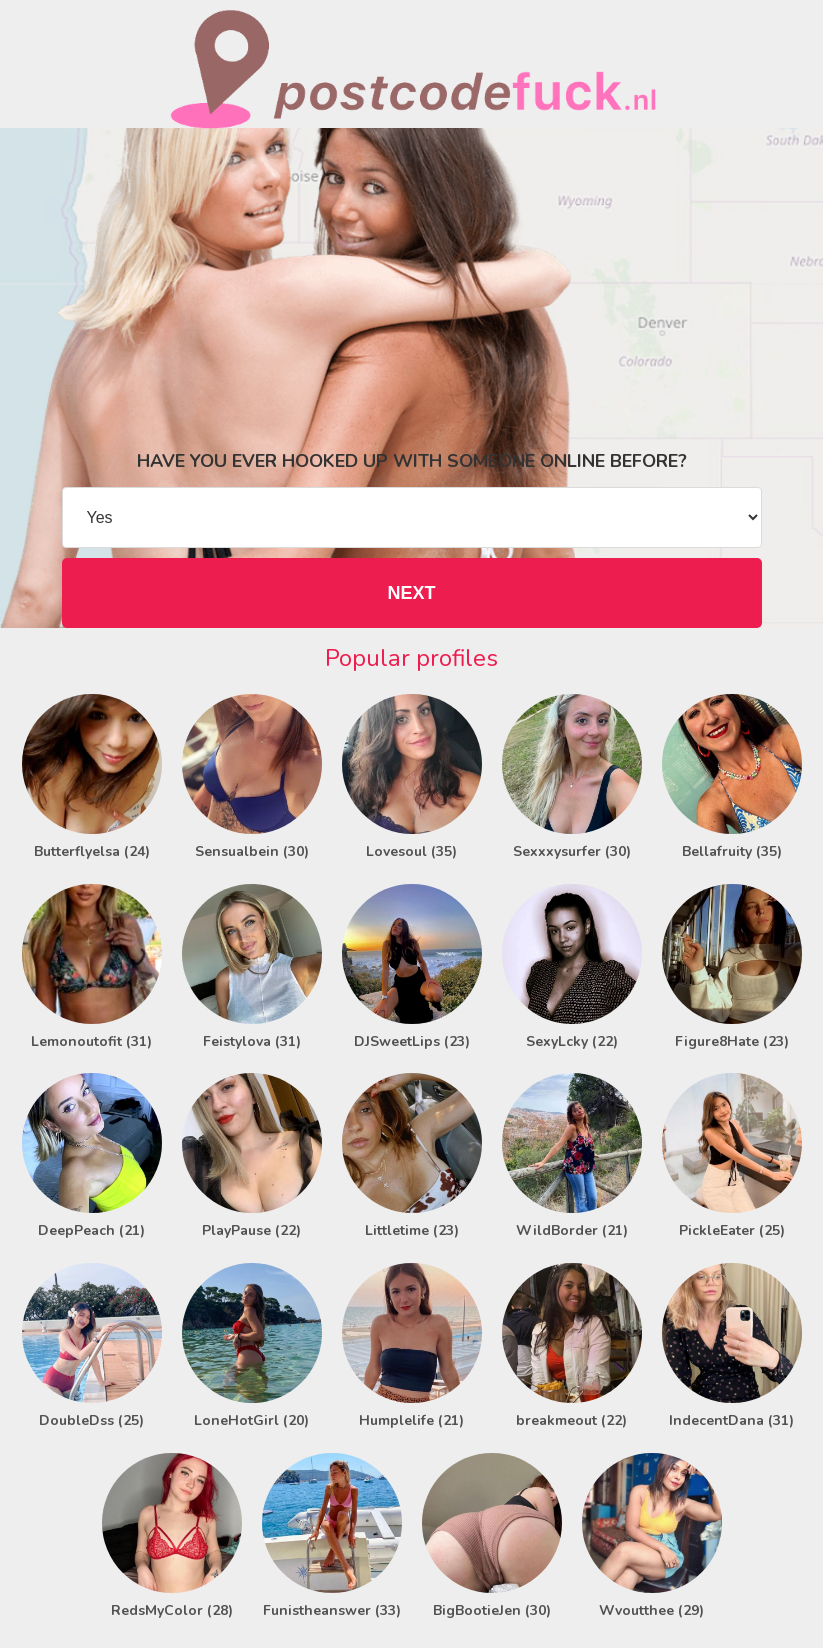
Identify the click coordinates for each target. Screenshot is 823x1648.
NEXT (411, 593)
